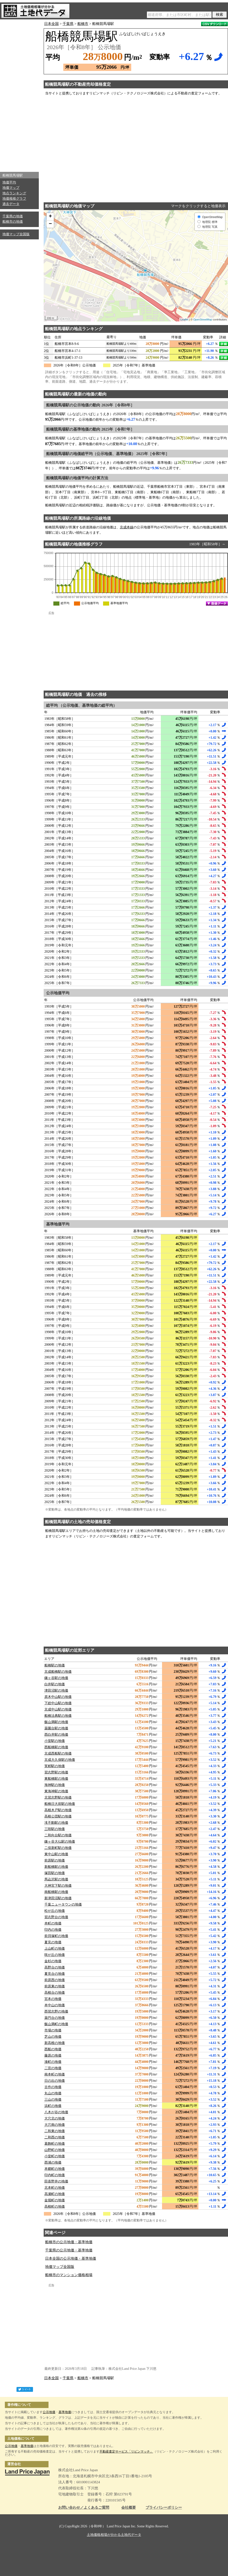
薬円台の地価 (54, 2018)
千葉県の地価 (12, 216)
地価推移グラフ (14, 198)
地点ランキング (14, 193)
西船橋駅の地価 (56, 1747)
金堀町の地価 (54, 2200)
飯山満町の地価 (56, 2024)
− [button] (50, 224)
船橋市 (82, 24)
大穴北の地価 (54, 2118)
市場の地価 (52, 2030)
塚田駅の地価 (54, 1873)
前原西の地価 (54, 1980)
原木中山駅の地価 (58, 1697)
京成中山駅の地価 (58, 1709)
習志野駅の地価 (56, 1772)
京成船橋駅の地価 (58, 1671)
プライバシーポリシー (164, 2507)
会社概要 (128, 2507)
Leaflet (184, 319)
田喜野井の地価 (56, 2181)
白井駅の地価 (54, 1684)
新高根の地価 (54, 2043)
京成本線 (126, 527)
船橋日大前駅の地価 (59, 1804)
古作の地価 (52, 2087)
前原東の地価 (54, 1986)
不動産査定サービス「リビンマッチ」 (126, 2451)
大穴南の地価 (54, 2125)
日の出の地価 (54, 2080)
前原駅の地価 (54, 1860)
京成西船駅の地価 (58, 1753)
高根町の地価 (54, 2206)
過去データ (10, 204)
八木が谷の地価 (56, 2112)
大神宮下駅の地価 (58, 1885)
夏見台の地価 (54, 1974)
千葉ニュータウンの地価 (63, 1904)
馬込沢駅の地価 (56, 1879)
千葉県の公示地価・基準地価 (68, 2250)
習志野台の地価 (56, 1917)
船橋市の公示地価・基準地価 (68, 2242)
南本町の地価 (54, 2074)
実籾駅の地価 (54, 1766)
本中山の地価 (54, 2005)
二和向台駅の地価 (58, 1835)
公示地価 (49, 2412)
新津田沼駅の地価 (58, 1898)
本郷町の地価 (54, 2169)
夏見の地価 (52, 1942)
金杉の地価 (52, 1961)
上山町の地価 (54, 1948)
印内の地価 (52, 1929)
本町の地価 (52, 1923)
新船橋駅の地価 (56, 1867)
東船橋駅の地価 (56, 1778)
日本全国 (51, 24)
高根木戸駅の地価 (58, 1810)
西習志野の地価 (56, 2011)
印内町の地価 (54, 2175)
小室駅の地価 (54, 1741)
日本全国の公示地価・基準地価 (70, 2258)
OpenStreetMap (202, 319)
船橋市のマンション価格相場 (68, 2275)
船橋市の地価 (12, 221)
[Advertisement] (19, 94)
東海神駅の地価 (56, 1791)
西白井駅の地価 (56, 1734)
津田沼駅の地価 (56, 1690)
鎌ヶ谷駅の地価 (56, 1678)
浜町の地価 (52, 2106)
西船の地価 (52, 2049)
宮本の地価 (52, 1999)
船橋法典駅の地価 (58, 1715)
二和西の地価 (54, 2137)
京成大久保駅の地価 (59, 1760)
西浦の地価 (52, 2162)
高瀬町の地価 (54, 2194)
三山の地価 (52, 2099)
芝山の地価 (52, 2036)
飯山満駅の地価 (56, 1722)
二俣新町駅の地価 (58, 1848)
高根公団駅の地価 (58, 1816)
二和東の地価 (54, 2131)
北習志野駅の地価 (58, 1797)
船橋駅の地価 (54, 1665)
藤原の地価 (52, 2055)
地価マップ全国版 (16, 234)
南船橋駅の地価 (56, 1892)
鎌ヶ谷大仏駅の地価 (59, 1841)
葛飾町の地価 (54, 2143)
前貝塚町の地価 (56, 1936)
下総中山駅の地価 (58, 1703)
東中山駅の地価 (56, 1854)
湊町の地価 (52, 2062)
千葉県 (68, 24)
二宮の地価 (52, 2068)
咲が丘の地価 (54, 1955)
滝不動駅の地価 (56, 1822)
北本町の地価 (54, 2187)
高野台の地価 (54, 1967)
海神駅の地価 (54, 1785)
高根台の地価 (54, 1992)
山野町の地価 (54, 2150)
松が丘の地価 (54, 1911)
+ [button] (50, 216)
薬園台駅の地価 (56, 1728)
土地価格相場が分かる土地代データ (114, 2535)
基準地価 (64, 2412)
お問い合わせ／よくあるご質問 (83, 2507)
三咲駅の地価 (54, 1829)
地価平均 (9, 182)
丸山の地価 (52, 2093)
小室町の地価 (54, 2156)
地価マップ (10, 188)
